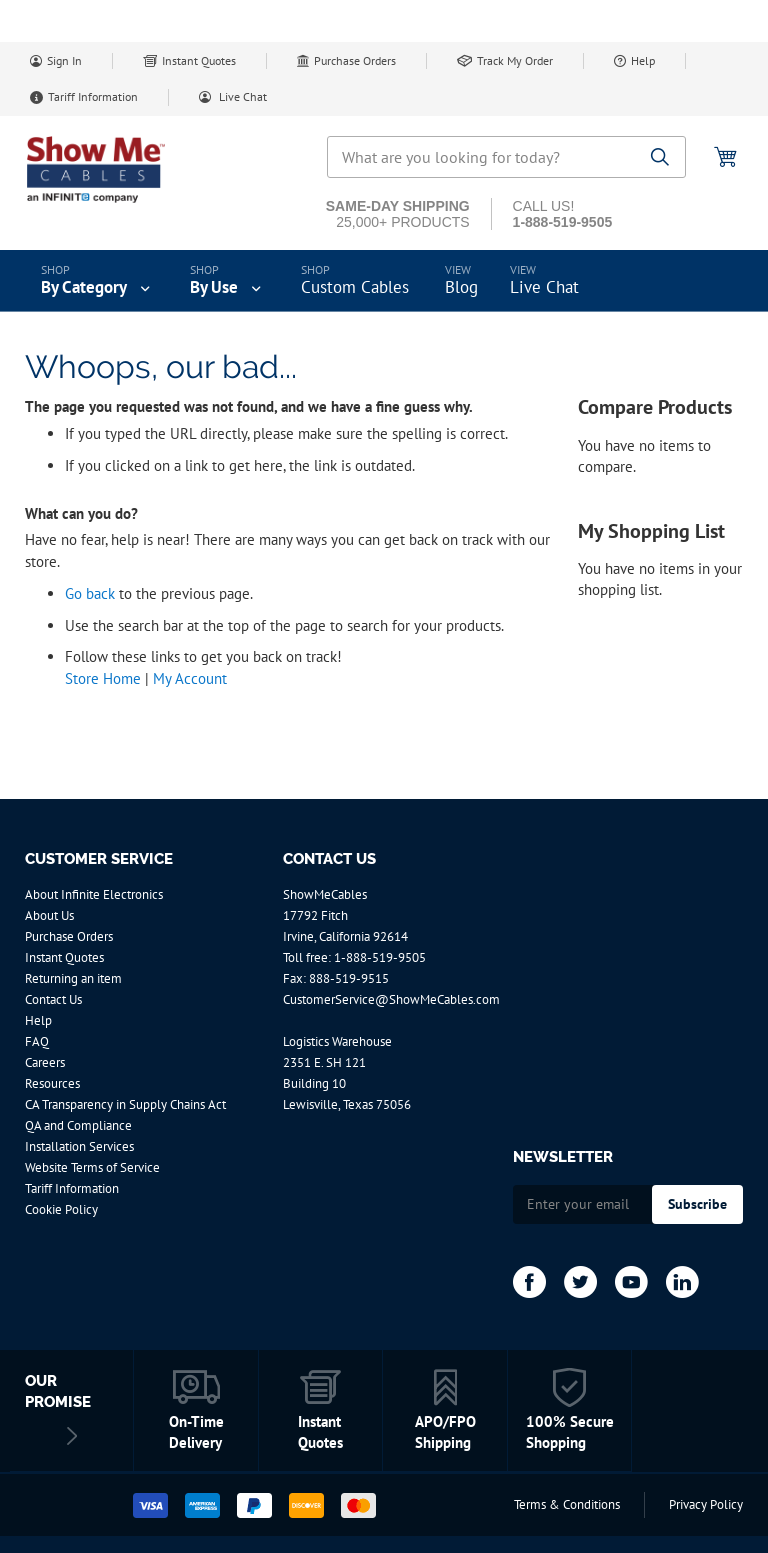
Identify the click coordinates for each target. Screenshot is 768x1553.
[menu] (384, 281)
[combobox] (506, 157)
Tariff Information (93, 96)
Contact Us (53, 999)
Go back (90, 593)
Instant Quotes (199, 60)
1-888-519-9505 (380, 957)
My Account (190, 678)
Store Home (103, 678)
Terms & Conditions (567, 1504)
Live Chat (241, 96)
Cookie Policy (61, 1209)
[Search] (660, 158)
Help (643, 60)
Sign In (64, 60)
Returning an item (73, 978)
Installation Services (79, 1146)
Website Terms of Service (92, 1167)
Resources (52, 1083)
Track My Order (515, 60)
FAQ (37, 1041)
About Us (49, 915)
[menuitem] (97, 281)
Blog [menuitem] (461, 287)
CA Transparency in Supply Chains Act (125, 1104)
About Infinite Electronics (94, 894)
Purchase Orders (355, 60)
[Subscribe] (697, 1204)
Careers (45, 1062)
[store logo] (110, 170)
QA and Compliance (78, 1125)
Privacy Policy (706, 1504)
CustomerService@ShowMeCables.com (391, 999)
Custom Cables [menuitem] (355, 287)
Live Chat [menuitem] (544, 287)
